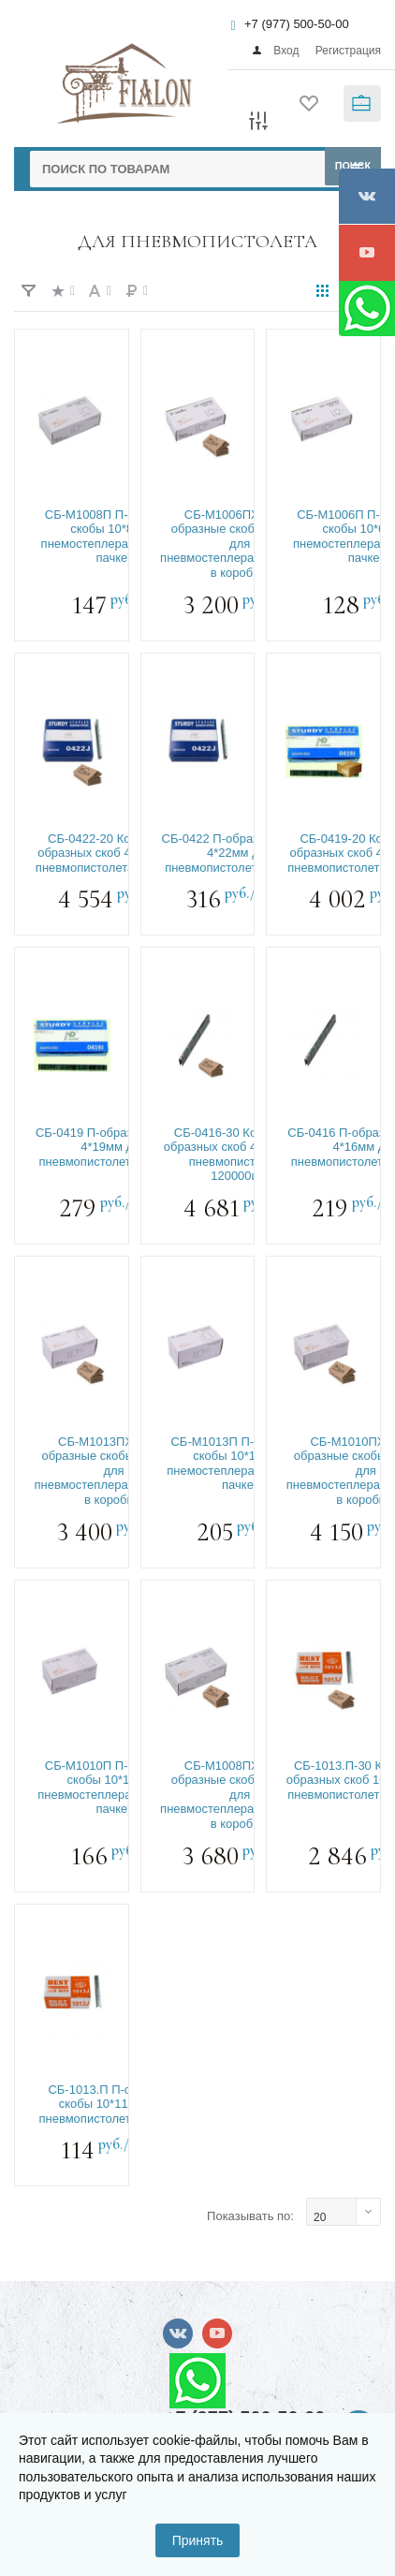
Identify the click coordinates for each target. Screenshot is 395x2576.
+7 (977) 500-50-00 (296, 24)
